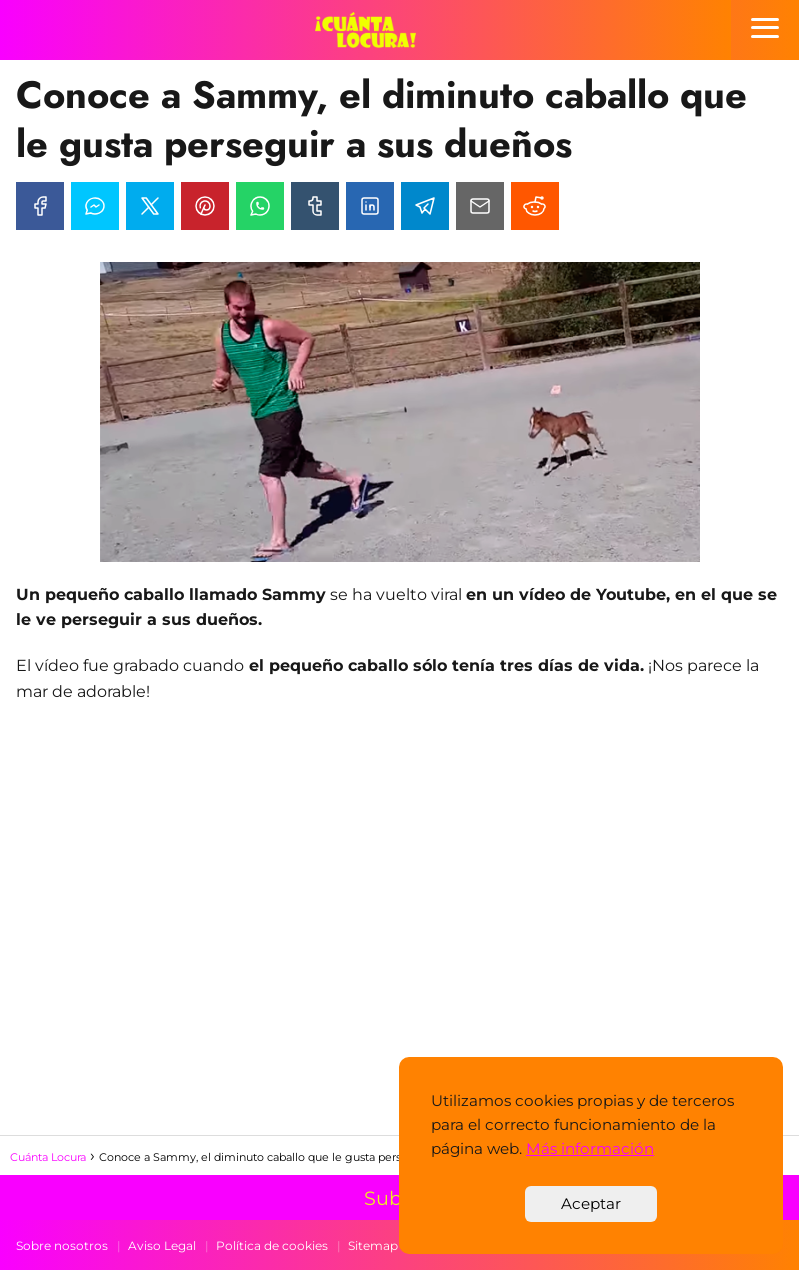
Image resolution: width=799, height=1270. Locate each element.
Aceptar (591, 1203)
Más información (590, 1148)
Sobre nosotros (62, 1245)
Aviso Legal (162, 1245)
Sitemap (373, 1245)
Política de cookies (272, 1245)
